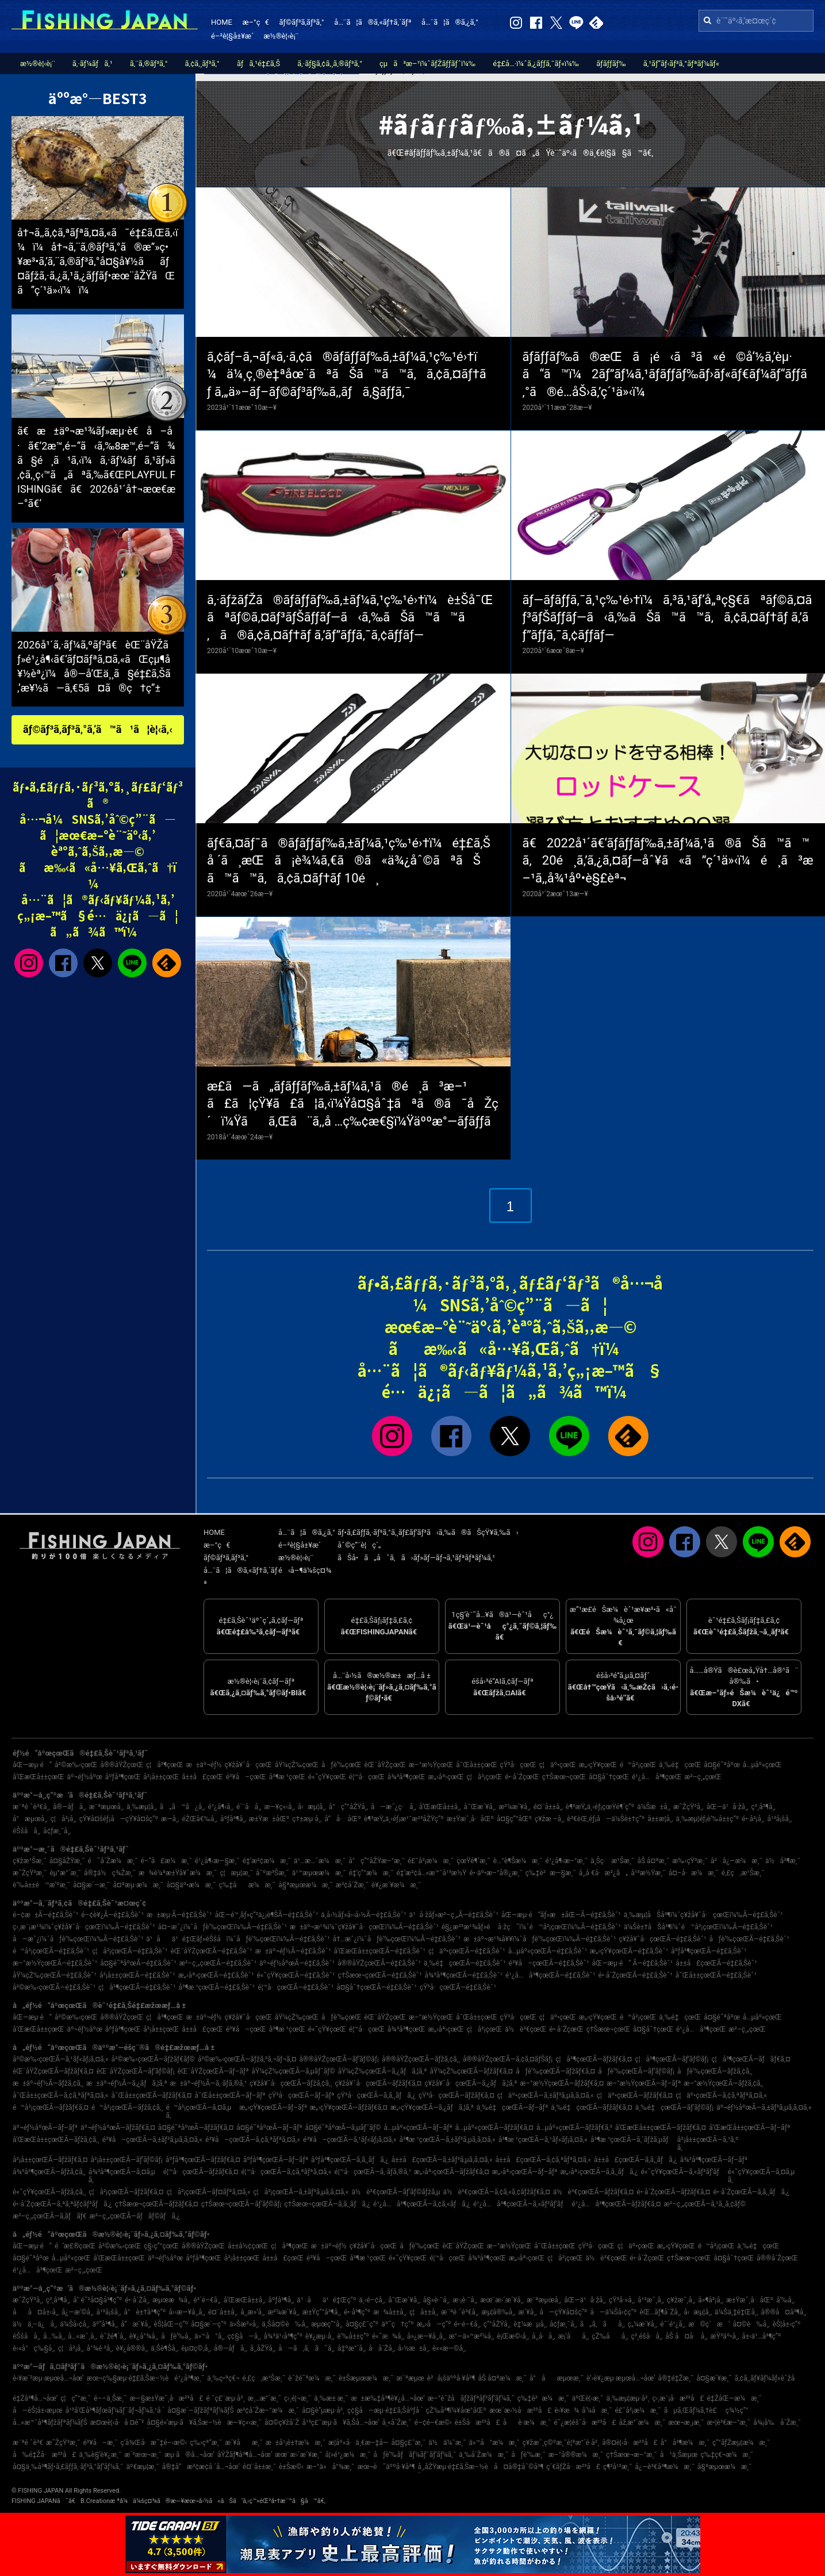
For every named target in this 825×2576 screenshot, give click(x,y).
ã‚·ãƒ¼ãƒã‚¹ (92, 63)
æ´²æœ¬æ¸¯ (143, 2455)
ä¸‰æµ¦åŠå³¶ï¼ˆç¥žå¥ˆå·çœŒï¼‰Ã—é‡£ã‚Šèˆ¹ (703, 1915)
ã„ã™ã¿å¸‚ (182, 1807)
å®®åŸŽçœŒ (121, 1765)
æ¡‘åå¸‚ (573, 2336)
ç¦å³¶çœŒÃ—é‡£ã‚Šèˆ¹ (136, 1987)
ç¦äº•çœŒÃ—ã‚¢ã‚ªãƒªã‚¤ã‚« (721, 2095)
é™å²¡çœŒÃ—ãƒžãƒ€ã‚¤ (51, 2107)
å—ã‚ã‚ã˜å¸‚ (306, 2348)
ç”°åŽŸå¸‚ (497, 2324)
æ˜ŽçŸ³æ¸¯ (30, 1873)
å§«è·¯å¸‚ (436, 2300)
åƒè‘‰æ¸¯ (528, 2455)
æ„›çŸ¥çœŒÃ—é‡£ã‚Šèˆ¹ (629, 1951)
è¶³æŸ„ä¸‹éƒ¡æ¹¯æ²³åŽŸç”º (404, 1819)
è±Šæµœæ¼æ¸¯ (366, 2378)
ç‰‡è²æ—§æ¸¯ (550, 1873)
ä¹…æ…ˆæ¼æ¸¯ (320, 1861)
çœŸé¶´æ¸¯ (473, 1861)
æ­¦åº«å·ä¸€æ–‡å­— (358, 2443)
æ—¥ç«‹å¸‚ (279, 1807)
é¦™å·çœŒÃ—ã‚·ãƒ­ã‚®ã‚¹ (373, 2172)
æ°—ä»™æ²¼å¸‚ (471, 2336)
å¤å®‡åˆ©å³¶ (518, 2467)
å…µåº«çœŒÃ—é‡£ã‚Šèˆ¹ (547, 1951)
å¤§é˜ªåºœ (722, 1765)
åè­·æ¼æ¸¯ (527, 2422)
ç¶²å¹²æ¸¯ (617, 2467)
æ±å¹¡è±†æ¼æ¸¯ (295, 2443)
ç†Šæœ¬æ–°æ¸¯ (631, 2455)
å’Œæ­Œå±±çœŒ (38, 1777)
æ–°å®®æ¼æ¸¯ (575, 2455)
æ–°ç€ (255, 22)
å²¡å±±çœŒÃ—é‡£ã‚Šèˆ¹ (137, 1975)
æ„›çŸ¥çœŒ (598, 1765)
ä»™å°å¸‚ (209, 2336)
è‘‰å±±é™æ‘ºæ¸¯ (41, 1885)
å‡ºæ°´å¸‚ (351, 2348)
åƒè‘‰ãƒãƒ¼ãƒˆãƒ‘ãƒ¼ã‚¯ (415, 2455)
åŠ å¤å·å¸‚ (686, 2336)
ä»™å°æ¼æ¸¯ (494, 2443)
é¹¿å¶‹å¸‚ (220, 1807)
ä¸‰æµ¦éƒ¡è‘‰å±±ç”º (707, 1819)
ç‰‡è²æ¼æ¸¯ (543, 2398)
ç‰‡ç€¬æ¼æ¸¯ (726, 2455)
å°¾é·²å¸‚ (100, 2348)
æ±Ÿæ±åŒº (269, 1819)
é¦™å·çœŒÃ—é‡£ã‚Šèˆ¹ (295, 1987)
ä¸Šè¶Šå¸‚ (164, 2348)
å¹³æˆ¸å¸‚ (651, 2300)
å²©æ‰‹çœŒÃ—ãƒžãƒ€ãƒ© (153, 2059)
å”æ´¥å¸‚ (136, 2324)
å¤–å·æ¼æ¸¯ (694, 1873)
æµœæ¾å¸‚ (171, 2300)
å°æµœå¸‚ (30, 1819)
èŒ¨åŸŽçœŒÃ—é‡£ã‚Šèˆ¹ (211, 1951)
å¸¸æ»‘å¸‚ (252, 2312)
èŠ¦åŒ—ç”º (171, 2324)
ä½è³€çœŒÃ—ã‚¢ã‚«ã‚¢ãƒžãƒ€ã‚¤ (496, 2192)
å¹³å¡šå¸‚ (779, 1819)
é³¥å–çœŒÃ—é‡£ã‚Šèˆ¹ (549, 1963)
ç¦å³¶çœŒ (164, 1765)
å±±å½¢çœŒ (248, 2246)
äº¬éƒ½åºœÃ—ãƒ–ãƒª (45, 2128)
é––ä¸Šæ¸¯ (110, 2398)
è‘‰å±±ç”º (353, 2336)
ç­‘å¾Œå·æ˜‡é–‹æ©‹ (154, 2443)
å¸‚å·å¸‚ (543, 2336)
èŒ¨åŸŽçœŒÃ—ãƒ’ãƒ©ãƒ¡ (136, 2071)
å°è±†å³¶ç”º (145, 2312)
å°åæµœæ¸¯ (556, 2378)
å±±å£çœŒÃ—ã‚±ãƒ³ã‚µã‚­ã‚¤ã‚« (442, 2160)
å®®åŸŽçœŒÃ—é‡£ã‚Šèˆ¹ (379, 1963)
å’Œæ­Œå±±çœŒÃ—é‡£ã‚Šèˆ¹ (379, 1951)
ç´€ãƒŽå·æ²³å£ (573, 2467)
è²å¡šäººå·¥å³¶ (451, 2378)
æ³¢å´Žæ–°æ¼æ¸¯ (268, 2410)
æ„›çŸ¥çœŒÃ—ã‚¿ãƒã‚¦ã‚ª (432, 2107)
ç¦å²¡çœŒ (484, 1777)
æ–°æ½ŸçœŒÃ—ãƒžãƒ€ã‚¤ (562, 2083)
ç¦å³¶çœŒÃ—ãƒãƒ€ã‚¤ (750, 2059)
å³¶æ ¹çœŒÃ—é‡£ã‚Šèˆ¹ (217, 1987)
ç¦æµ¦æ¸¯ (236, 1873)
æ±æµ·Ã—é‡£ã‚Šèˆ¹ (179, 1915)
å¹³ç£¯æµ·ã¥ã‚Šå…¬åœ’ (340, 2422)
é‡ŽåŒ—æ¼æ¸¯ (734, 2398)
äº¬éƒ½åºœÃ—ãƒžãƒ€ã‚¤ (117, 2128)
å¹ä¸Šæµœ (678, 2455)
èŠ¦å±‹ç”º (787, 2324)
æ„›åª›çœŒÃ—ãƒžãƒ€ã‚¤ (451, 2172)
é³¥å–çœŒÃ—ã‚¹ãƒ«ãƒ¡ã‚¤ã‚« (349, 2140)
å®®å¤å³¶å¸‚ (783, 2312)
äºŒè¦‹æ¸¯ (588, 2398)
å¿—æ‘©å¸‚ (77, 2312)
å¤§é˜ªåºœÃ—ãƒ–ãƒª (269, 2128)
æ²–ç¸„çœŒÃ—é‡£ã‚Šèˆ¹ (217, 1963)
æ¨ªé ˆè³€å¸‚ (31, 1807)
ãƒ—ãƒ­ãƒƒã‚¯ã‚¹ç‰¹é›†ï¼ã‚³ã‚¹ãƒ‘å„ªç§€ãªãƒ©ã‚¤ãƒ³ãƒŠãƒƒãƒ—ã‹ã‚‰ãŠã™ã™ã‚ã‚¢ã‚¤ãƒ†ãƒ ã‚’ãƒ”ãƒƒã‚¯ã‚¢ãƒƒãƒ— (667, 618)
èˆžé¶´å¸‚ (113, 2336)
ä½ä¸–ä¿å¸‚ (35, 2324)
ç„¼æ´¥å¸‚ (642, 2324)
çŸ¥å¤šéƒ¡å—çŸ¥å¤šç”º (118, 1819)
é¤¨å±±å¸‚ (548, 1807)
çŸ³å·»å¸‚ (622, 2300)
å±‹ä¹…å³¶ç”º (761, 2336)
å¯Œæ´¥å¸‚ (480, 1807)
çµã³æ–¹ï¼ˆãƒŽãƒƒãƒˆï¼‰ (427, 63)
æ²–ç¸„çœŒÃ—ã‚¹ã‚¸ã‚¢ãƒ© (705, 2204)
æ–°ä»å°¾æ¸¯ (330, 2467)
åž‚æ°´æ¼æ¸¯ (642, 2422)
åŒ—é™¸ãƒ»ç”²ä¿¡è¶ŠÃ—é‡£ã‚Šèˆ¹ (267, 1915)
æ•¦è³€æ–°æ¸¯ (729, 2422)
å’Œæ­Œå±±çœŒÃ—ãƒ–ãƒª (749, 2128)
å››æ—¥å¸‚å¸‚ (187, 2312)
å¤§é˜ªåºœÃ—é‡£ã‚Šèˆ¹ (138, 1963)
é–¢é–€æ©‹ (433, 2422)
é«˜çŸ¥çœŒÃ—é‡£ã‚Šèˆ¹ (295, 1975)
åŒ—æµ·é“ (32, 1765)
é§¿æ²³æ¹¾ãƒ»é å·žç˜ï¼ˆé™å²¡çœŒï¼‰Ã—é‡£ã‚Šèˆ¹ (531, 1927)
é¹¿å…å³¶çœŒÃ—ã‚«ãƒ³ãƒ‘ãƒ (521, 2204)
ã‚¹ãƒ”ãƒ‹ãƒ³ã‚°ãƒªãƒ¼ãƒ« (681, 63)
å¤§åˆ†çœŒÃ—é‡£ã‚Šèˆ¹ (376, 1987)
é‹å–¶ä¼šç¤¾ (304, 1570)
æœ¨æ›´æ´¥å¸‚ (502, 2300)
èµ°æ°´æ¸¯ (65, 1873)
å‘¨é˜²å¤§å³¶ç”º (97, 2300)
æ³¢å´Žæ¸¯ (352, 1885)
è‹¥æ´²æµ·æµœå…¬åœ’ (48, 2378)
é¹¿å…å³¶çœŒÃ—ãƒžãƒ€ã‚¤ (616, 2204)
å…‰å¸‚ (54, 2336)
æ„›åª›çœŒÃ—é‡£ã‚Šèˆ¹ (216, 1975)
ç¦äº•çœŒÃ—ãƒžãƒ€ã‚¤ (635, 2095)
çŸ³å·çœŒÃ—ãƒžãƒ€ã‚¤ (456, 2095)
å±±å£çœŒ (202, 1777)
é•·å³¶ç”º (357, 2312)
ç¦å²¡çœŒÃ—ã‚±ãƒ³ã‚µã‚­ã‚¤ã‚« (301, 2192)
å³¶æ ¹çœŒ (287, 1777)
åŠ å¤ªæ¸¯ (653, 1861)
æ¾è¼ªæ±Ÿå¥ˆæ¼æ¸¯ (178, 1873)
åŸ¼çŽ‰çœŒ (297, 1765)
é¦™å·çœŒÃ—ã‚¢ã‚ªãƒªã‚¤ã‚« (286, 2172)
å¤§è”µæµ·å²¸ (323, 2410)
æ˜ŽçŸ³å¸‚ (688, 1807)
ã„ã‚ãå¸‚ (602, 2324)
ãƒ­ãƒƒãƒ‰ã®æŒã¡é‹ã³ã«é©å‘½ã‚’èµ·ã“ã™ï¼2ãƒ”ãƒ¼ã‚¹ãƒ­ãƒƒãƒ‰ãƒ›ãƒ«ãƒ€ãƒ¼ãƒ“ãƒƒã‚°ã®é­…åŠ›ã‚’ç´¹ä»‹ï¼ (665, 375)
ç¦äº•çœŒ (557, 1765)
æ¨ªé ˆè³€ (28, 2443)
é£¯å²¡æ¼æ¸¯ (431, 1861)
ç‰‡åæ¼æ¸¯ (246, 1885)
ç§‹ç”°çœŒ (161, 2246)
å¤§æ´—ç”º (209, 2324)
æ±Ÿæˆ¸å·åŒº (470, 1819)
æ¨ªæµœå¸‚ (106, 1807)
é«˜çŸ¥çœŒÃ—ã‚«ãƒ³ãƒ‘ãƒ (683, 2172)
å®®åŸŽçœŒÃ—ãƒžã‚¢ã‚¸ (421, 2059)
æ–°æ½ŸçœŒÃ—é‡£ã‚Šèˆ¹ (55, 1963)
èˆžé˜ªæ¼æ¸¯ (312, 2378)
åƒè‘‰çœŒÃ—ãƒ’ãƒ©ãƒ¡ (636, 2071)
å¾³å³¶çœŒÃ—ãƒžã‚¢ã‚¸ (49, 2172)
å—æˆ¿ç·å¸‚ (393, 1807)
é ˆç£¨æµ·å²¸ (225, 2398)
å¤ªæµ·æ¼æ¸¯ (138, 1885)
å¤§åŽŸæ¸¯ (67, 1861)
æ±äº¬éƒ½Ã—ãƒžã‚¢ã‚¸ (48, 2083)
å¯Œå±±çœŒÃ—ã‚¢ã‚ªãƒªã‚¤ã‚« (60, 2095)
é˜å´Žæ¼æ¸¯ (112, 1861)
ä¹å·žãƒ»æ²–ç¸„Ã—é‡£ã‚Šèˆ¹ (453, 1915)
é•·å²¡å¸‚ (753, 1819)
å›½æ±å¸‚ (413, 2348)
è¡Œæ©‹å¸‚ (513, 2336)
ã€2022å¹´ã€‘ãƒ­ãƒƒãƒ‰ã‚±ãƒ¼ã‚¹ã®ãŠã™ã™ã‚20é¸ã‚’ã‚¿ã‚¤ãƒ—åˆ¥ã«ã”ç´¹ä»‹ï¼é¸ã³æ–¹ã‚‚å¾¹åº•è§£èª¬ (668, 861)
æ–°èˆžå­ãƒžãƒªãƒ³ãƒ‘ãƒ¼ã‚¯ (471, 2398)
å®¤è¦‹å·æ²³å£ (629, 2443)
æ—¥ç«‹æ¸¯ (244, 2422)
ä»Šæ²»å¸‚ (244, 2324)
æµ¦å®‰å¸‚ (498, 2312)
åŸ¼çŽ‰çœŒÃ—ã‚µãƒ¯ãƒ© (293, 2071)
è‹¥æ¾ (566, 2410)
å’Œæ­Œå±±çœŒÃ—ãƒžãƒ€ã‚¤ (660, 2128)
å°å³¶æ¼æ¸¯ (685, 2443)
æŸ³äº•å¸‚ (725, 2336)
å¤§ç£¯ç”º (362, 2324)
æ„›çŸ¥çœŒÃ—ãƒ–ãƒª (273, 2107)
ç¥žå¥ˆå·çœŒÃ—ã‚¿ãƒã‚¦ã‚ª (470, 2083)
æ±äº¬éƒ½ (204, 1765)
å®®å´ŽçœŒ (777, 2258)
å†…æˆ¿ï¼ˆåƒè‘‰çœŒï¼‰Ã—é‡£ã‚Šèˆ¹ (397, 1939)
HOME (221, 22)
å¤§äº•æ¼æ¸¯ (191, 1885)
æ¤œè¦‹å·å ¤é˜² (117, 2422)
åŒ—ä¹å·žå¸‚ (728, 1807)
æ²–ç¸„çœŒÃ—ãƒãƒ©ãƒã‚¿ (135, 2216)
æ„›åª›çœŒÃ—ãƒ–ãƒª (525, 2172)
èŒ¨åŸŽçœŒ (384, 1765)
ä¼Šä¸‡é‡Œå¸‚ (736, 2312)
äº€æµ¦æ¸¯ (142, 2467)
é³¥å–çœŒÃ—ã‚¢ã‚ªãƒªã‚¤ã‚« (252, 2140)
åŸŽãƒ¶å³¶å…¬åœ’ (244, 2455)
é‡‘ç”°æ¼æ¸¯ (371, 1873)
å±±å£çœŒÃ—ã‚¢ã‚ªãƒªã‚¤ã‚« (543, 2160)
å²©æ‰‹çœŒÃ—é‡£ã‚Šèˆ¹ (54, 1987)
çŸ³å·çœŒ (518, 1765)
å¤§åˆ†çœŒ (609, 1777)
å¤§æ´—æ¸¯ (91, 1885)
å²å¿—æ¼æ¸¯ (736, 1861)
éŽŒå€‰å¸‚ (199, 1819)
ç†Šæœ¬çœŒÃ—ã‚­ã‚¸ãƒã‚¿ (328, 2204)
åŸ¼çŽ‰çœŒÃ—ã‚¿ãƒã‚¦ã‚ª (382, 2071)
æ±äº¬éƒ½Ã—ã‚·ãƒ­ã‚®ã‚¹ (208, 2083)
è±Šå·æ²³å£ (477, 2422)
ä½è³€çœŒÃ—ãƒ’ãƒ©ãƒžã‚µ (395, 2192)
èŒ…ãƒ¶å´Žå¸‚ (660, 2312)
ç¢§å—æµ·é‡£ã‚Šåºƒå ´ (385, 2410)
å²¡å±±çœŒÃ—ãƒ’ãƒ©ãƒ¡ (126, 2160)
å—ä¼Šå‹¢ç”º (613, 2312)
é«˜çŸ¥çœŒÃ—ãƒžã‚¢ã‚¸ (49, 2192)
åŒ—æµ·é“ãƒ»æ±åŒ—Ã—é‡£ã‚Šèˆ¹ (561, 1915)
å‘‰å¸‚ (785, 2300)
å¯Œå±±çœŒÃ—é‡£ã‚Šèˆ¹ (716, 1975)
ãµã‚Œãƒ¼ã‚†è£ (693, 2410)
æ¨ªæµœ (410, 2378)
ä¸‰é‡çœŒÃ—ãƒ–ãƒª (512, 2107)
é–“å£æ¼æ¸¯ (166, 1861)
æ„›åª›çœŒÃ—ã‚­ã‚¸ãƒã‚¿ (599, 2172)
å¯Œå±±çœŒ (476, 1765)
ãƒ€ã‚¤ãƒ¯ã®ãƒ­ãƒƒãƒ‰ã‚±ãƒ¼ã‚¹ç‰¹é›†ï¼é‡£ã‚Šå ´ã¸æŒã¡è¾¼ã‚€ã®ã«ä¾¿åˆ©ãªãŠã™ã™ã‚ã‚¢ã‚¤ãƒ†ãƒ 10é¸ (348, 861)
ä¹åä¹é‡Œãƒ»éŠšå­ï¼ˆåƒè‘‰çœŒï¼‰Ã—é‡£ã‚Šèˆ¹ (237, 1939)
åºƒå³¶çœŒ (123, 1777)
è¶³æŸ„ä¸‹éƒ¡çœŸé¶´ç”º (600, 1807)
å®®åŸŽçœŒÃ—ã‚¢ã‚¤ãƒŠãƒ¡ (507, 2059)
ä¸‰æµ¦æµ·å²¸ (628, 2398)
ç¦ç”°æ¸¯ (75, 2398)
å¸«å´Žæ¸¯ (397, 2422)
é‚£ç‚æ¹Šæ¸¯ (743, 1873)
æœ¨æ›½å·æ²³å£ (520, 2410)
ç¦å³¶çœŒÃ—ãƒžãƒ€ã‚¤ (593, 2059)
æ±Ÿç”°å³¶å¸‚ (321, 2312)
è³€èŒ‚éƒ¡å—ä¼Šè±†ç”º (605, 1819)
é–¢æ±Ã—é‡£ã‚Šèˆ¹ (45, 1915)
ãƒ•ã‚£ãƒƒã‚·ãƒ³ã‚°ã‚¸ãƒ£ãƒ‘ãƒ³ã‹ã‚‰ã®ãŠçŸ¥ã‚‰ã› (428, 1532)
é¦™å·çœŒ (367, 1777)
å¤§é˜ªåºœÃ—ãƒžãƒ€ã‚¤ (195, 2128)
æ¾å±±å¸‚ (389, 2312)
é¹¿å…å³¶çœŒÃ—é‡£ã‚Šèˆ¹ (550, 1975)
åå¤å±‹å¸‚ (36, 2312)
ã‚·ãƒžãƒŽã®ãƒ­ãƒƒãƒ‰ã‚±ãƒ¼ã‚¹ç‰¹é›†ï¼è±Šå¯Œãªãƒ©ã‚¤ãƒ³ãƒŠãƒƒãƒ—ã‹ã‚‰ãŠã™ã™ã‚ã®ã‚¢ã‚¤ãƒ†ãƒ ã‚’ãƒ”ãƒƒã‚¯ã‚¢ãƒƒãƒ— (350, 618)
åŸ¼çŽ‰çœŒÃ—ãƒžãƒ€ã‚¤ (471, 2071)
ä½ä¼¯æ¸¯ (447, 2443)
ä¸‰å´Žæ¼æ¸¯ (483, 2455)
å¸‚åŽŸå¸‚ (262, 2348)
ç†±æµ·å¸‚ (306, 1819)
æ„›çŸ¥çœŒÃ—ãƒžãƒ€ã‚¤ (348, 2107)
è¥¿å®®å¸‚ (132, 2348)
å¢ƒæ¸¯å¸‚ (57, 1831)
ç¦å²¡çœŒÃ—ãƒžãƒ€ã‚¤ (126, 2192)
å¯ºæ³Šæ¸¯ (272, 1873)
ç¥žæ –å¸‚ (549, 1819)
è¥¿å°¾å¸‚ (144, 2336)
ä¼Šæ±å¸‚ (653, 1807)
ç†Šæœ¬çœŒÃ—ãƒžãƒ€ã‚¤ (156, 2204)
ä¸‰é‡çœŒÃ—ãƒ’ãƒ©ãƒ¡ (674, 2107)
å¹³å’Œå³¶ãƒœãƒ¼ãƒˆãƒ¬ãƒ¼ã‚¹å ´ (115, 2410)
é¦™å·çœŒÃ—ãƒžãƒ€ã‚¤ (201, 2172)
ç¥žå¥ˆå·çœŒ (248, 1765)
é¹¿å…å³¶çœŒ (656, 1777)
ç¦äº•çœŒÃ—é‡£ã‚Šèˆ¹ (466, 1951)
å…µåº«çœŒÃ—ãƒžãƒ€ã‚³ (574, 2128)
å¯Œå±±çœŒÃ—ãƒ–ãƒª (230, 2095)
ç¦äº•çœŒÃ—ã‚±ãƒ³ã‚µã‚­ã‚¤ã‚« (545, 2095)
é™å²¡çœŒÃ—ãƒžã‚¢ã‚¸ (127, 2107)
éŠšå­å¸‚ (26, 1831)
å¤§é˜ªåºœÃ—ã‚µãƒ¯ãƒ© (343, 2128)
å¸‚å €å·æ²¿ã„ (603, 1873)
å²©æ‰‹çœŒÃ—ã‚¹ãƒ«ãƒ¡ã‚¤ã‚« (61, 2059)
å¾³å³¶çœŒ (406, 1777)
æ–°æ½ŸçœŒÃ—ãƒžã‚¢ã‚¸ (723, 2083)
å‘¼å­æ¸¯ (597, 2410)
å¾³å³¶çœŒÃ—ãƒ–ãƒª (713, 2160)
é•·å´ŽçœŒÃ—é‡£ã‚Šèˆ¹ (635, 1975)
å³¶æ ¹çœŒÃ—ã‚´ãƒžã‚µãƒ (632, 2140)
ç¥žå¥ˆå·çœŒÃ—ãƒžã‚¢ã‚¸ (291, 2083)
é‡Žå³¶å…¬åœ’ (35, 2398)
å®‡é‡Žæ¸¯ (676, 2378)
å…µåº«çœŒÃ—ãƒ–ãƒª (417, 2128)
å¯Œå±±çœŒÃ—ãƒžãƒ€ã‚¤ (151, 2095)
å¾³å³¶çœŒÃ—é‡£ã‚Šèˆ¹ (464, 1975)
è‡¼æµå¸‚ (530, 2324)
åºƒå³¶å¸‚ (233, 1819)
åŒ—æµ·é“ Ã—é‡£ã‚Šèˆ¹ (632, 1963)
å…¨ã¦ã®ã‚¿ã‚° (449, 22)
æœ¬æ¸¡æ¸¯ (686, 2422)
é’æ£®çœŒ (75, 2246)
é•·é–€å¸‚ (467, 2324)
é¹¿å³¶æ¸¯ (189, 2378)
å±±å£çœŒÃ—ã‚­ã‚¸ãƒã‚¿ (635, 2160)
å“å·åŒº (342, 1819)
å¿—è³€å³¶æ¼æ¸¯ (664, 2467)
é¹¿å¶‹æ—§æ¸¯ (217, 1861)
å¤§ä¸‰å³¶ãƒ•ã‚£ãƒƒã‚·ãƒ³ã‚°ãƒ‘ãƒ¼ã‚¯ (68, 2467)
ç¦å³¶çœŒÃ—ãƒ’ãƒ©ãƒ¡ (671, 2059)
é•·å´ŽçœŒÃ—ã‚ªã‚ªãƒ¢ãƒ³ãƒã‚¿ (62, 2204)
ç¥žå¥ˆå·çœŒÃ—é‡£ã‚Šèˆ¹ (662, 1939)
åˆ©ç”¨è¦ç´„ (359, 1545)
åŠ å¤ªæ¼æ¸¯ (502, 2378)
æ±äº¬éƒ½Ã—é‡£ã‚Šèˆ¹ (293, 1951)
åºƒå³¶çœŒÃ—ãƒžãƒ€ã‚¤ (203, 2160)
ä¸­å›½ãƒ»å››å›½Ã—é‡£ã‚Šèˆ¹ (363, 1915)
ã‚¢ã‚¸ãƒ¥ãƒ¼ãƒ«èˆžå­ (767, 2378)
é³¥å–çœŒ (246, 1777)
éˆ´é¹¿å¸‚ (672, 2324)
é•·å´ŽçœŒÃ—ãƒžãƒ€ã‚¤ (673, 2192)
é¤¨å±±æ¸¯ (259, 2467)
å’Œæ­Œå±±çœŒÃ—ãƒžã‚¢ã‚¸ (56, 2140)
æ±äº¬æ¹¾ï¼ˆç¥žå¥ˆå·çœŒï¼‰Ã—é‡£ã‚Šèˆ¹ (364, 1927)
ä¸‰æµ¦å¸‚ (141, 1807)
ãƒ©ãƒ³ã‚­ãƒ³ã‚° (301, 22)
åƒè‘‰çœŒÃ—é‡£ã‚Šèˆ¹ (749, 1939)
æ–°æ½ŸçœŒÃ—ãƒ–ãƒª (644, 2083)
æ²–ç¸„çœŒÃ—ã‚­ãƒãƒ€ (50, 2216)
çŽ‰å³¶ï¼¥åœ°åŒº (456, 2410)
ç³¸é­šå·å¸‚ (647, 2336)
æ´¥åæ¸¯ (243, 2443)
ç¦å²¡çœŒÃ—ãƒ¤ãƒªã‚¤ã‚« (208, 2192)
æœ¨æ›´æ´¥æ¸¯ (298, 2455)
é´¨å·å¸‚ (249, 1807)
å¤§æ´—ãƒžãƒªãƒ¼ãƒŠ (200, 2410)
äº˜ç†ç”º (397, 2324)
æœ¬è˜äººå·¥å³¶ (386, 2467)
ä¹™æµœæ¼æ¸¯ (319, 1873)
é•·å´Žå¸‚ (137, 2300)
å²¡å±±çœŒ (161, 1777)
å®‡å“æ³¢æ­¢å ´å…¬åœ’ (201, 2467)
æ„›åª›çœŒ (446, 1777)
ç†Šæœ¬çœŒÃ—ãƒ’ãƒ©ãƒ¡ (241, 2204)
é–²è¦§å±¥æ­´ (232, 36)
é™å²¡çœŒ (638, 1765)
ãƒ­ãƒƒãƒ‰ (611, 63)
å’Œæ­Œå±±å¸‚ (440, 1807)
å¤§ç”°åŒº (514, 1819)
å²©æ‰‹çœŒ (76, 1765)
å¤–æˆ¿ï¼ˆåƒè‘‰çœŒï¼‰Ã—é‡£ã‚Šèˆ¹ (222, 1927)
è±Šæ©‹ (291, 2467)
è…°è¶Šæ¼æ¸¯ (518, 1861)
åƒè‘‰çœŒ (341, 1765)
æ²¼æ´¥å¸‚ (514, 1807)
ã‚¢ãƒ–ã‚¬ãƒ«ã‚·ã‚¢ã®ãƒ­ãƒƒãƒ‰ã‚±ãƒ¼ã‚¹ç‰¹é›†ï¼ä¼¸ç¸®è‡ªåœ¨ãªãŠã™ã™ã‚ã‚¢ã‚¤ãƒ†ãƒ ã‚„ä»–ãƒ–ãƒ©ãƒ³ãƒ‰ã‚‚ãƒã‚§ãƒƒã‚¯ (346, 375)
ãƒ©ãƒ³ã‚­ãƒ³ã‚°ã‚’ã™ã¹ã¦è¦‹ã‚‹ (97, 729)
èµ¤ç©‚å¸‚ (196, 2348)
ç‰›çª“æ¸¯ (206, 2443)
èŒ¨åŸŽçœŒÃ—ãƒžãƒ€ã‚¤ (53, 2071)
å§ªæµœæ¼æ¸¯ (305, 1885)
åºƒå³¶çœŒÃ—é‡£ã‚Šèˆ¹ (708, 1951)
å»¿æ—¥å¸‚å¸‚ (426, 2336)
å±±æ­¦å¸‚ (660, 1819)
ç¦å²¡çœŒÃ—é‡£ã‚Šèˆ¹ (129, 1951)
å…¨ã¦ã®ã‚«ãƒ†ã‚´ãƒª (372, 22)
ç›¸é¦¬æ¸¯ (297, 2398)
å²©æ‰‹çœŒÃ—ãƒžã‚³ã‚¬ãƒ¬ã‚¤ (247, 2059)
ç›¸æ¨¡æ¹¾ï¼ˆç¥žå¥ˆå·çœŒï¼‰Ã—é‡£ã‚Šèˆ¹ (84, 1927)
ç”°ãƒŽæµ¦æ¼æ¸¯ (741, 2443)
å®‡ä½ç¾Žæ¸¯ (110, 1873)
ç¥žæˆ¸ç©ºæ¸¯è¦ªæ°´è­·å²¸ (561, 2443)
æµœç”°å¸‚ (327, 2324)
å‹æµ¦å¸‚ (312, 1807)
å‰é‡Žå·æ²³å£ (44, 2455)
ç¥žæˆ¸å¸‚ (681, 2300)
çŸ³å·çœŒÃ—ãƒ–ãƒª (301, 2095)
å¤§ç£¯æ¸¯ (408, 2443)
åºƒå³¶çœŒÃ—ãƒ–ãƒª (275, 2160)
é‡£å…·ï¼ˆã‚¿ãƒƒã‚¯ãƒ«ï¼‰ (536, 63)
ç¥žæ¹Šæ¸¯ (30, 1861)
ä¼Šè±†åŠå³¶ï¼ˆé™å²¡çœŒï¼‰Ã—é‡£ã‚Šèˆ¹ (698, 1927)
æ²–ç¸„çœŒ (702, 1777)
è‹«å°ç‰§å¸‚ (34, 2348)
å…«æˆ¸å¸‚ (82, 2336)
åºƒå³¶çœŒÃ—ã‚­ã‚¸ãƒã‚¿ (350, 2160)
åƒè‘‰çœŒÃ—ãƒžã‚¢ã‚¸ (715, 2071)
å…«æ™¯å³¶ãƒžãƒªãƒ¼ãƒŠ (50, 2422)
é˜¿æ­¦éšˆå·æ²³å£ (585, 2422)
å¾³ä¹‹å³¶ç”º (283, 2336)
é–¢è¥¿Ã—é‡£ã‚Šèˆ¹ (112, 1915)
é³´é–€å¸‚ (206, 2300)
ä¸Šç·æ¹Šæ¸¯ (612, 1861)
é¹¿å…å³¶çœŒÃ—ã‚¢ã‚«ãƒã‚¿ (421, 2204)
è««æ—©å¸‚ (449, 2348)
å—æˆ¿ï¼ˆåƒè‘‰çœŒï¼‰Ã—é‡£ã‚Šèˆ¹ (78, 1939)
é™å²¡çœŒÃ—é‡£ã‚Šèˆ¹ (51, 1951)
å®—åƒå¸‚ (69, 1807)
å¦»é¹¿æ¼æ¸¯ (348, 2455)
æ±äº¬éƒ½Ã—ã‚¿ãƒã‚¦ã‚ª (126, 2083)
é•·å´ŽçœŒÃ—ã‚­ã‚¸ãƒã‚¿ (751, 2192)
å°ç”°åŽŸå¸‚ (348, 1807)
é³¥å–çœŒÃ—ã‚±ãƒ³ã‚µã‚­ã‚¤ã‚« (152, 2140)
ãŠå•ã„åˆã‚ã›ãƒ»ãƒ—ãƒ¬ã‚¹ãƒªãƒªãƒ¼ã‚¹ (416, 1557)
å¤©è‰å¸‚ (750, 2324)
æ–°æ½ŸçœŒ (431, 1765)
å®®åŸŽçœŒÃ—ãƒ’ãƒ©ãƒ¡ (339, 2059)
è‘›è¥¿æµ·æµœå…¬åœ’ (620, 2378)
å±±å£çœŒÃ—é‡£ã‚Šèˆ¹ (716, 1963)
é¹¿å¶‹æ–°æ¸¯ (567, 1861)
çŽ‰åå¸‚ (610, 2336)
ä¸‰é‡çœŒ (680, 1765)
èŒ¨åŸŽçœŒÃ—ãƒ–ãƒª (213, 2071)
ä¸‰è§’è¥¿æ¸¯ (100, 2455)
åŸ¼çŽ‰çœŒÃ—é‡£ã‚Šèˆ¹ (55, 1975)
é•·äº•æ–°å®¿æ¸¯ (495, 1873)
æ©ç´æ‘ (709, 2324)
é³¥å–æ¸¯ (100, 2443)
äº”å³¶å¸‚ (105, 2324)
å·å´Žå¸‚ (382, 2348)
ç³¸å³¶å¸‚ (763, 1807)
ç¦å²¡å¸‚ (63, 1819)
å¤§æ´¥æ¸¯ (713, 2378)
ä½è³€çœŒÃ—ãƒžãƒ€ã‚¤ (593, 2192)
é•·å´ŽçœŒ (522, 1777)
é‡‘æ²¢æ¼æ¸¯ (267, 1861)
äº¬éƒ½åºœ (84, 1777)
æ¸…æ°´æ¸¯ (264, 2398)
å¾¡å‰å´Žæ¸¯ (777, 2422)
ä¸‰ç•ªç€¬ (223, 2378)
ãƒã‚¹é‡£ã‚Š (258, 63)
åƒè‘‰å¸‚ (176, 2336)
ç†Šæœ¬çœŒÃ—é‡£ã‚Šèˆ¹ (379, 1975)
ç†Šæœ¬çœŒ (564, 1777)
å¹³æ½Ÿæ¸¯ (648, 1873)
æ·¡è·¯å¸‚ (464, 2300)
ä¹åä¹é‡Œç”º (326, 2300)
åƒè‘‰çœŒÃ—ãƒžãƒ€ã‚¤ (555, 2071)
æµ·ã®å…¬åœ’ (189, 2455)
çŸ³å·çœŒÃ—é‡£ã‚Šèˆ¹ (458, 1987)
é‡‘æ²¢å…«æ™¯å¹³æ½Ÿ (431, 1873)
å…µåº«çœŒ (762, 1765)
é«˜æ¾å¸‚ (388, 2336)
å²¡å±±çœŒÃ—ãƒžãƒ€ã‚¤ (50, 2160)
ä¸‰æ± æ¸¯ (331, 2398)
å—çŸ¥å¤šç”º (564, 2312)
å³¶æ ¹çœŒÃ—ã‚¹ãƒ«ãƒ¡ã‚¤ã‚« (543, 2140)
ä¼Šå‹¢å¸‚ (74, 2324)
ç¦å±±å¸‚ (423, 2312)
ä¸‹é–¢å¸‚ (372, 2300)
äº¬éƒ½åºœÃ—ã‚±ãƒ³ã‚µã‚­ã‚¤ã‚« (764, 2107)
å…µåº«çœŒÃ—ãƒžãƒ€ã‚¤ (494, 2128)
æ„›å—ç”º (434, 2324)
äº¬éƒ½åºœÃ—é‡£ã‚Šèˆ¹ (297, 1963)
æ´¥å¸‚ (527, 2312)
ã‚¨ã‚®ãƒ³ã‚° (149, 63)
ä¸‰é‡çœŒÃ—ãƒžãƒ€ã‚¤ (591, 2107)
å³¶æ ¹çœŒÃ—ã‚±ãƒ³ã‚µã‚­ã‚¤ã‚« (448, 2140)
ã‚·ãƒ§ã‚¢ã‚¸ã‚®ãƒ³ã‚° (329, 63)
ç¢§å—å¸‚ (244, 2336)
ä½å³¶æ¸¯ (782, 1861)
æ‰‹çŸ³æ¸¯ (690, 1861)
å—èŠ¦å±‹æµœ (38, 2410)
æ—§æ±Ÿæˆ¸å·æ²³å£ (166, 2398)
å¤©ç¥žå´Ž (282, 2422)
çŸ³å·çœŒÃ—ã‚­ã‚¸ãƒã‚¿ (376, 2095)
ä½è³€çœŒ (525, 2029)
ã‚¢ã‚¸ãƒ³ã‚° (202, 63)
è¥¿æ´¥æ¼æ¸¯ (396, 1885)
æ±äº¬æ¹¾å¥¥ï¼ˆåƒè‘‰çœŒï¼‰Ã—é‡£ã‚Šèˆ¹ (539, 1939)
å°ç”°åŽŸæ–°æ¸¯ (376, 1861)
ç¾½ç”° (737, 2410)
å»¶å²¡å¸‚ (710, 2300)
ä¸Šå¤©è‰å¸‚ (285, 2324)
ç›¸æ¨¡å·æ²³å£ (678, 2398)
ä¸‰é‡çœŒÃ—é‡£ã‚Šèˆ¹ (465, 1963)
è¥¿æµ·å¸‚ (319, 2336)
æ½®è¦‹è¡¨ (281, 36)
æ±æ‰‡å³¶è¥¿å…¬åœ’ (387, 2398)
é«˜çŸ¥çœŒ (327, 1777)
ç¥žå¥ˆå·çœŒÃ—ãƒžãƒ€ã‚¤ (378, 2083)
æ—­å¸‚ (170, 1819)
